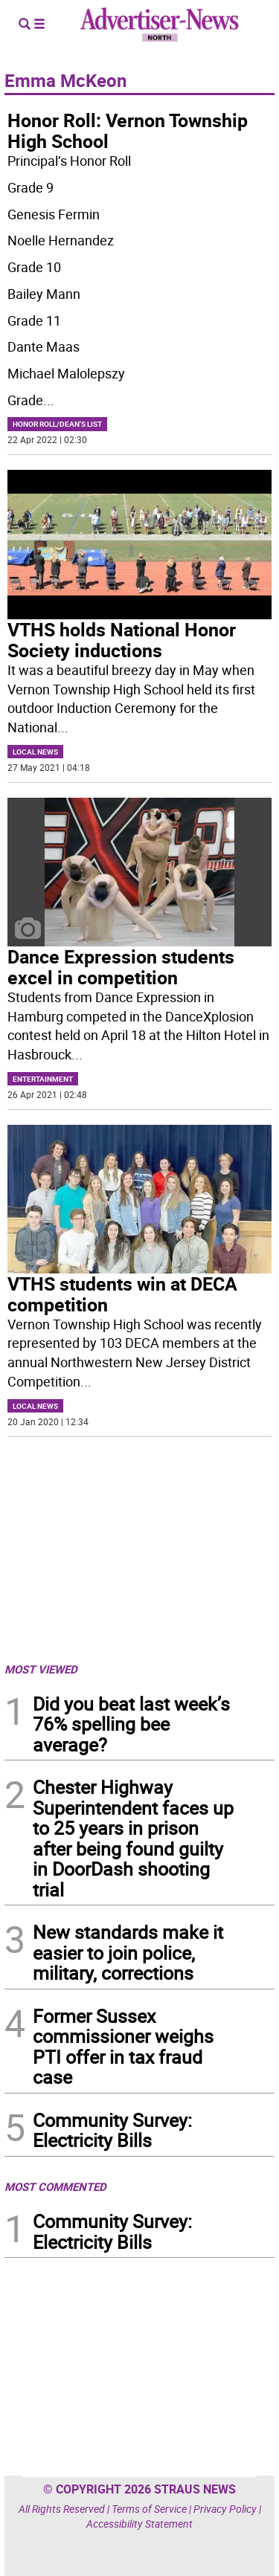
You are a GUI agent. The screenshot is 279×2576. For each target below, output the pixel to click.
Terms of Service (149, 2509)
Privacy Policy (225, 2509)
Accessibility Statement (139, 2524)
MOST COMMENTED (55, 2186)
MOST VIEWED (40, 1669)
